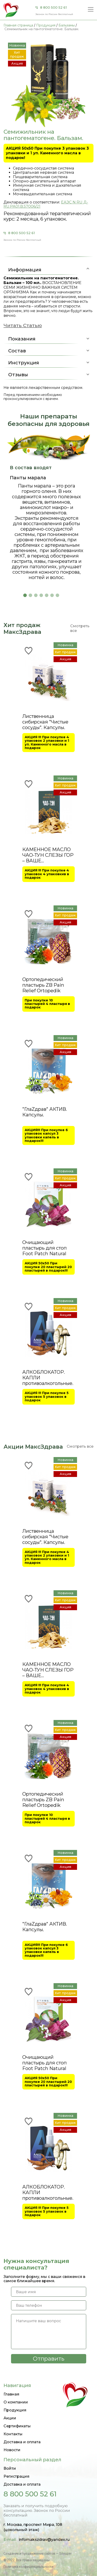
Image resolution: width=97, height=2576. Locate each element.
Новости (12, 2450)
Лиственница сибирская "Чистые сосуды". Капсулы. (45, 925)
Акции (10, 2418)
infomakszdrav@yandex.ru (44, 2539)
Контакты (13, 2434)
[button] (25, 642)
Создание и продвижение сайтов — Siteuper (38, 2553)
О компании (16, 2402)
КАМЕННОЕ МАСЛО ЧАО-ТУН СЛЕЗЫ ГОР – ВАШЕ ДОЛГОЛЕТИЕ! (48, 1058)
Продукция (15, 2410)
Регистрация (16, 2476)
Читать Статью (23, 325)
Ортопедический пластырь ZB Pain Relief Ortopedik (43, 1188)
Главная (11, 2394)
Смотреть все (79, 831)
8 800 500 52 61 (53, 7)
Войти (10, 2468)
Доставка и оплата (22, 2442)
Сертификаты (17, 2426)
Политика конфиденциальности (28, 2567)
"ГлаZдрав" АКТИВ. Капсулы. (44, 1315)
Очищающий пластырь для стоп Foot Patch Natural (44, 1451)
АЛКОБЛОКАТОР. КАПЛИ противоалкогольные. (47, 1581)
